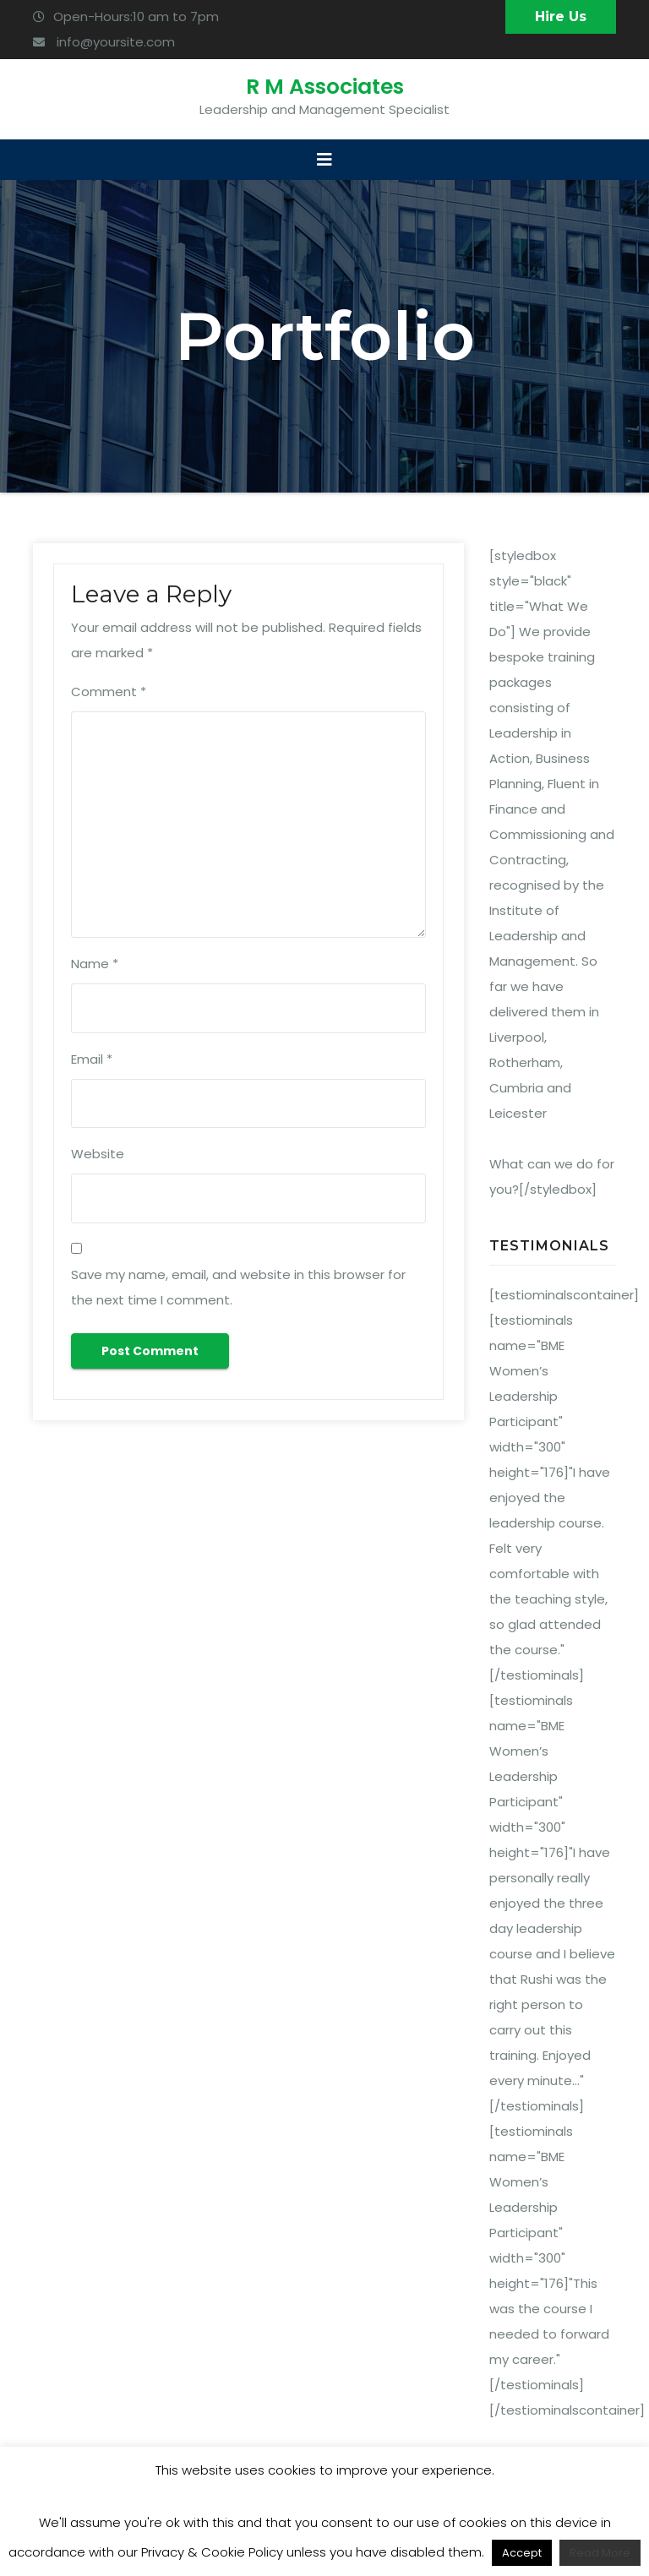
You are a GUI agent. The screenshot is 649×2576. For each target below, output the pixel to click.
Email (91, 1059)
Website (97, 1154)
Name (94, 963)
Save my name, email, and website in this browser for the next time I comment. (238, 1287)
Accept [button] (522, 2553)
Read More (600, 2553)
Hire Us (560, 16)
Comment (108, 691)
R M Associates (325, 86)
